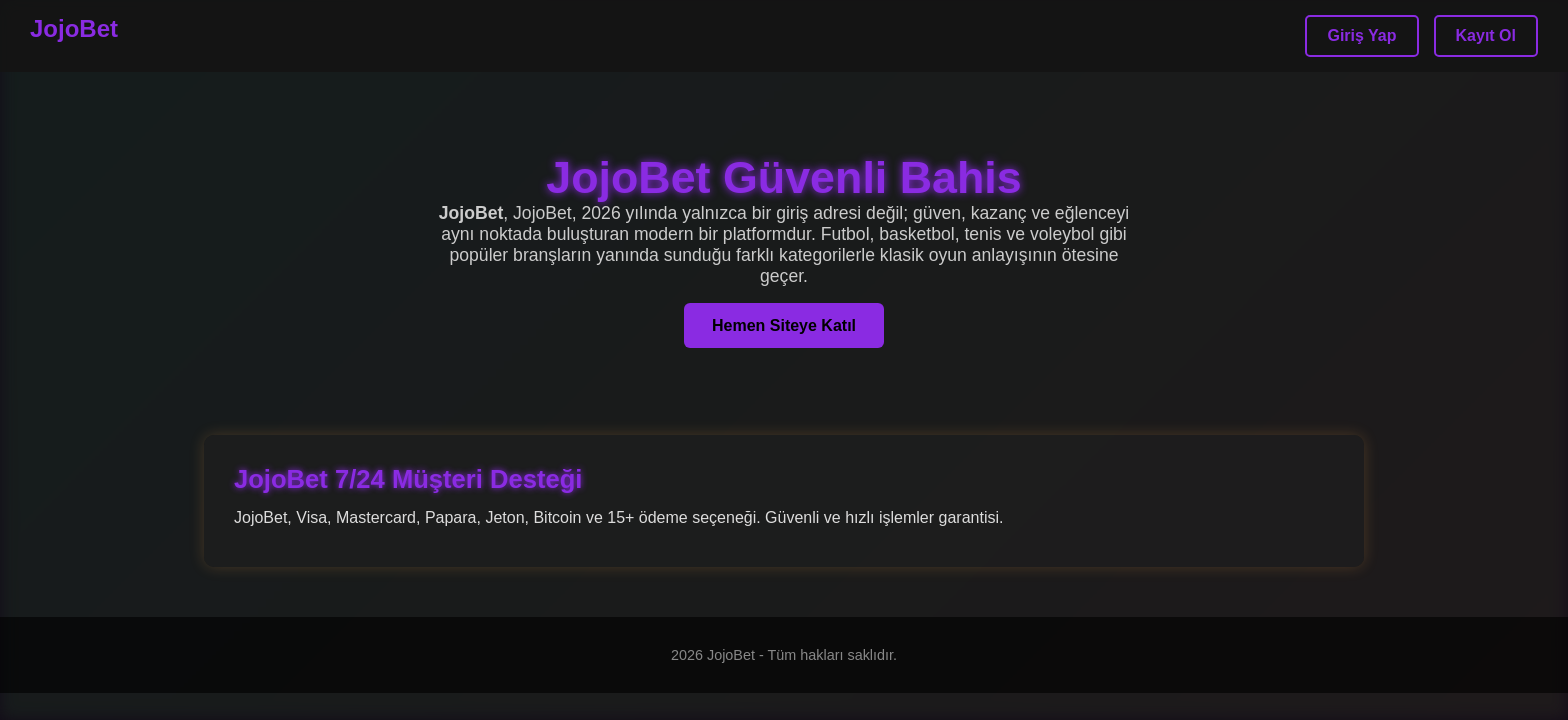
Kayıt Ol (1486, 35)
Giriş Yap (1361, 35)
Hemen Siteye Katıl (784, 325)
